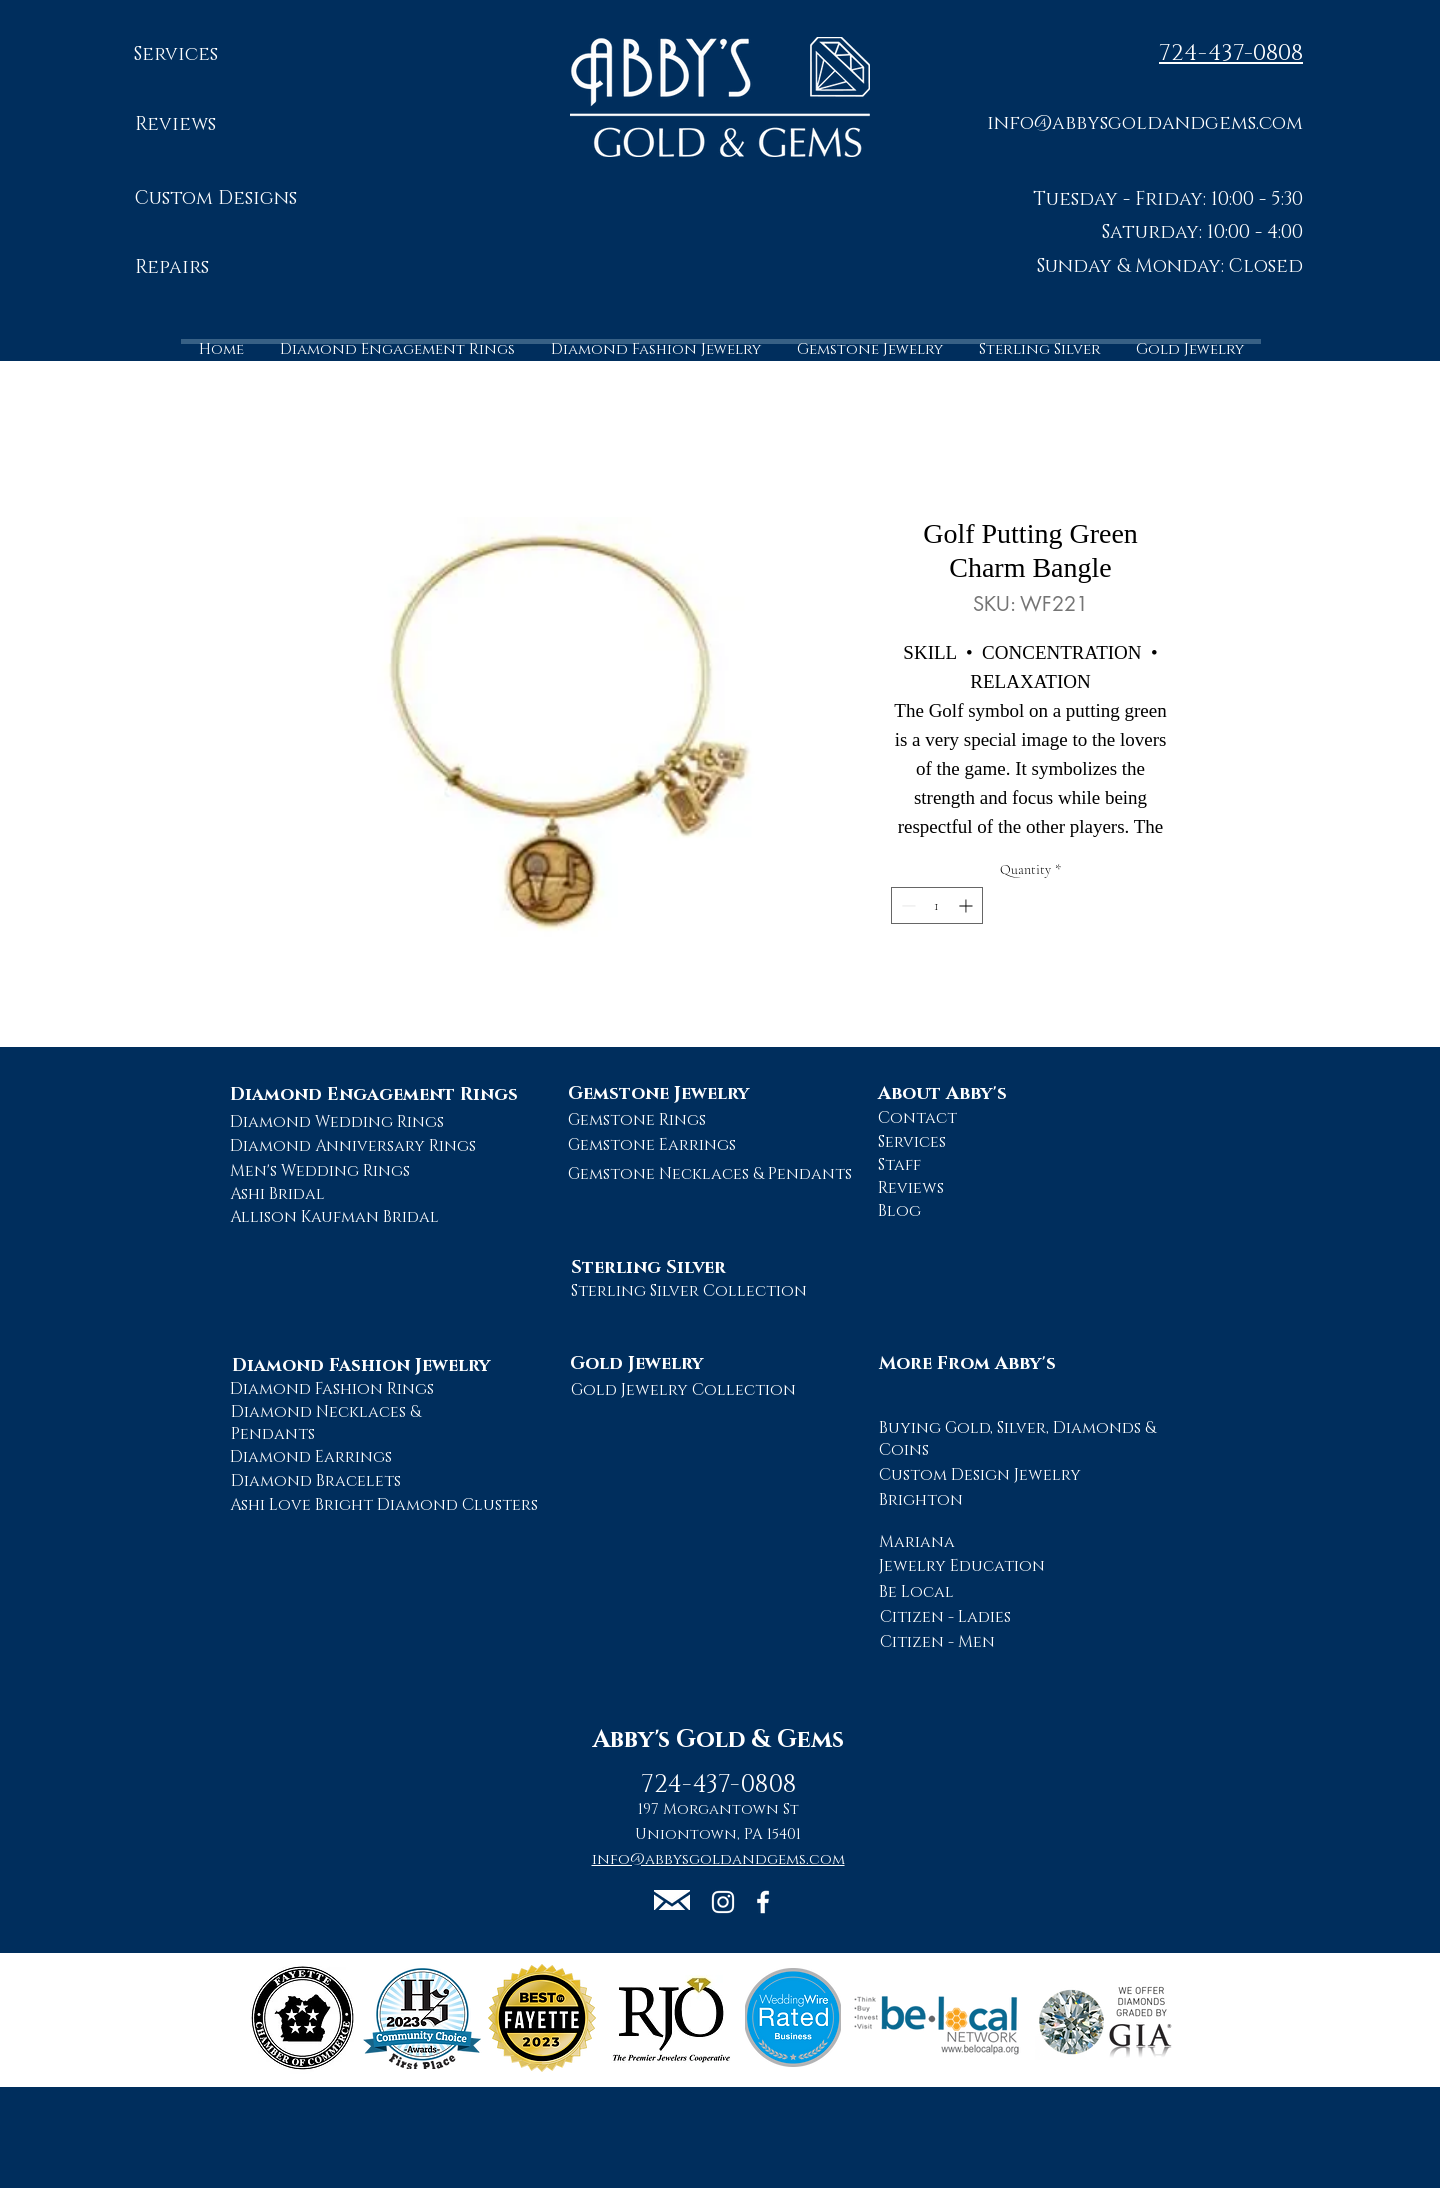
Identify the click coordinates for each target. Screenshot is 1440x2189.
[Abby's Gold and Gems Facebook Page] (763, 1902)
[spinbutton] (937, 905)
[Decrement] (906, 905)
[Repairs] (172, 268)
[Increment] (967, 905)
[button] (1145, 122)
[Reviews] (175, 125)
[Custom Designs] (215, 199)
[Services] (175, 55)
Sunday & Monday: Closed (1170, 266)
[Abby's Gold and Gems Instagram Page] (723, 1902)
